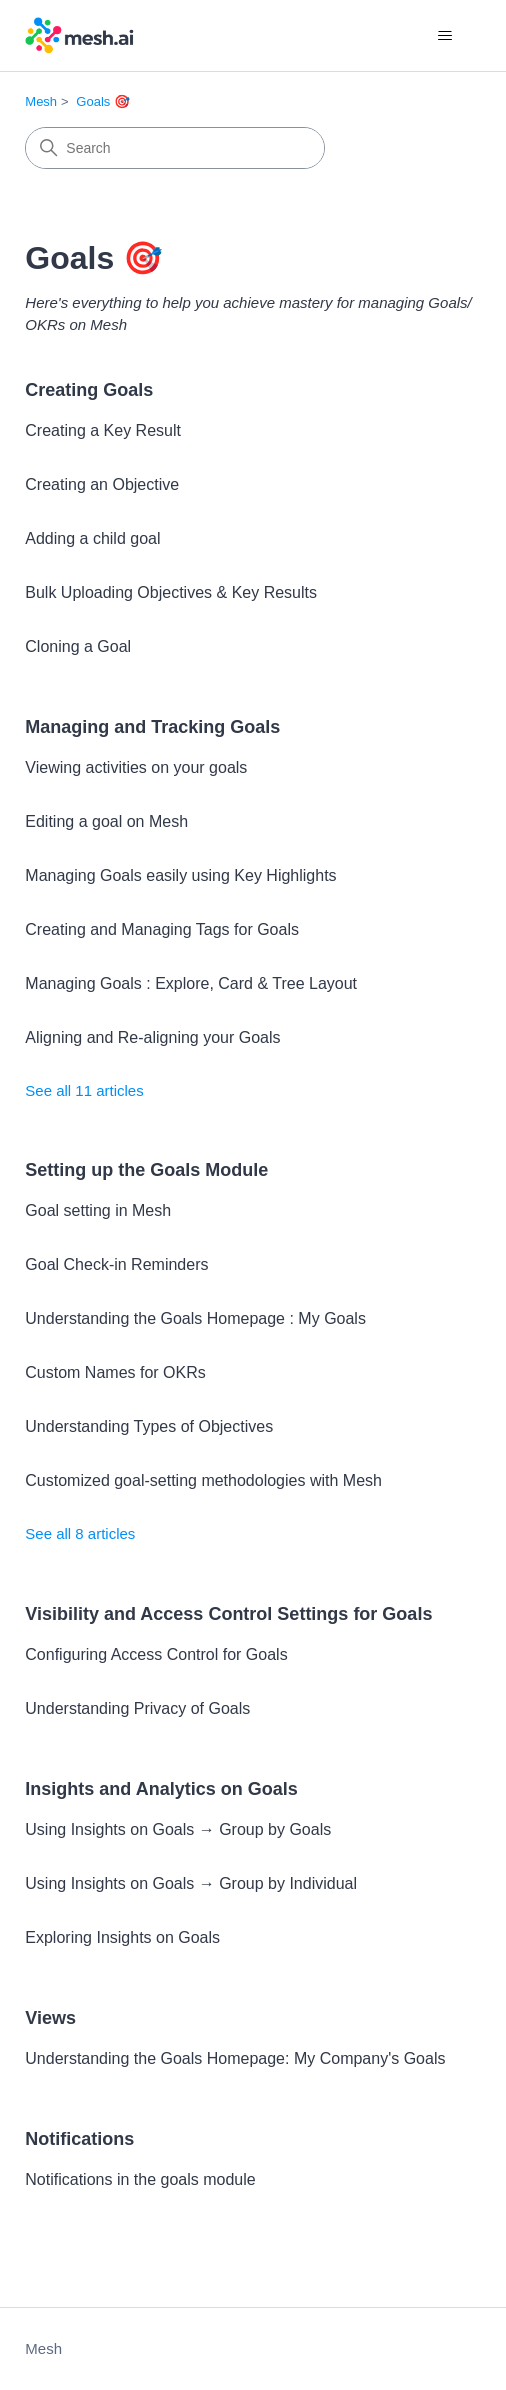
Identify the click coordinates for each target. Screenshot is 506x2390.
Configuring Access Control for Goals (156, 1654)
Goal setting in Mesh (98, 1210)
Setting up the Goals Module (146, 1170)
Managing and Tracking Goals (152, 727)
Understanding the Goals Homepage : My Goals (195, 1318)
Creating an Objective (102, 484)
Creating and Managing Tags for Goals (162, 929)
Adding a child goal (92, 538)
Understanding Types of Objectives (149, 1426)
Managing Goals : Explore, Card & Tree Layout (191, 983)
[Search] (175, 148)
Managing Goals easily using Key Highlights (180, 875)
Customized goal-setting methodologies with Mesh (203, 1480)
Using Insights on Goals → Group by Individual (191, 1883)
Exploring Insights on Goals (122, 1937)
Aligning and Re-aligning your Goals (152, 1037)
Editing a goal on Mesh (106, 821)
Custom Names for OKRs (115, 1372)
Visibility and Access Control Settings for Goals (228, 1614)
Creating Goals (89, 390)
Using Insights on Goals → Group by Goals (178, 1829)
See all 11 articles (84, 1090)
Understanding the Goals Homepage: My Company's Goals (235, 2058)
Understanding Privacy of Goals (137, 1708)
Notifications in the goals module (140, 2179)
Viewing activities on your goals (136, 767)
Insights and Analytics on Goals (161, 1789)
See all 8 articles (80, 1533)
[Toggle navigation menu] (445, 36)
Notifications (79, 2139)
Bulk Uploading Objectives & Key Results (171, 592)
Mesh (41, 101)
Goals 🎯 (103, 101)
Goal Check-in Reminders (116, 1264)
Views (50, 2018)
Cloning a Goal (78, 646)
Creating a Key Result (103, 430)
